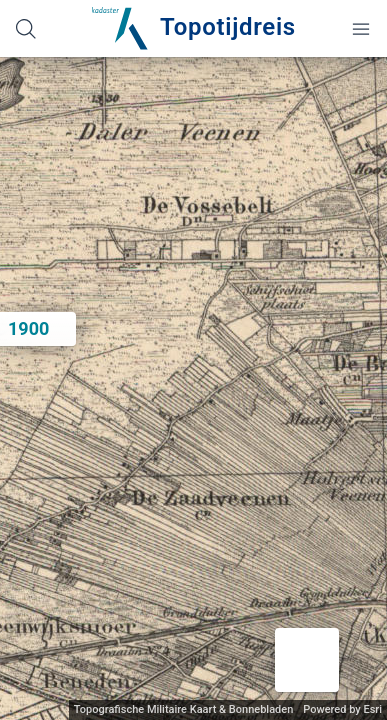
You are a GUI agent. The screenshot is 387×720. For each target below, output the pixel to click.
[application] (193, 388)
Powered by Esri (342, 709)
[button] (307, 660)
